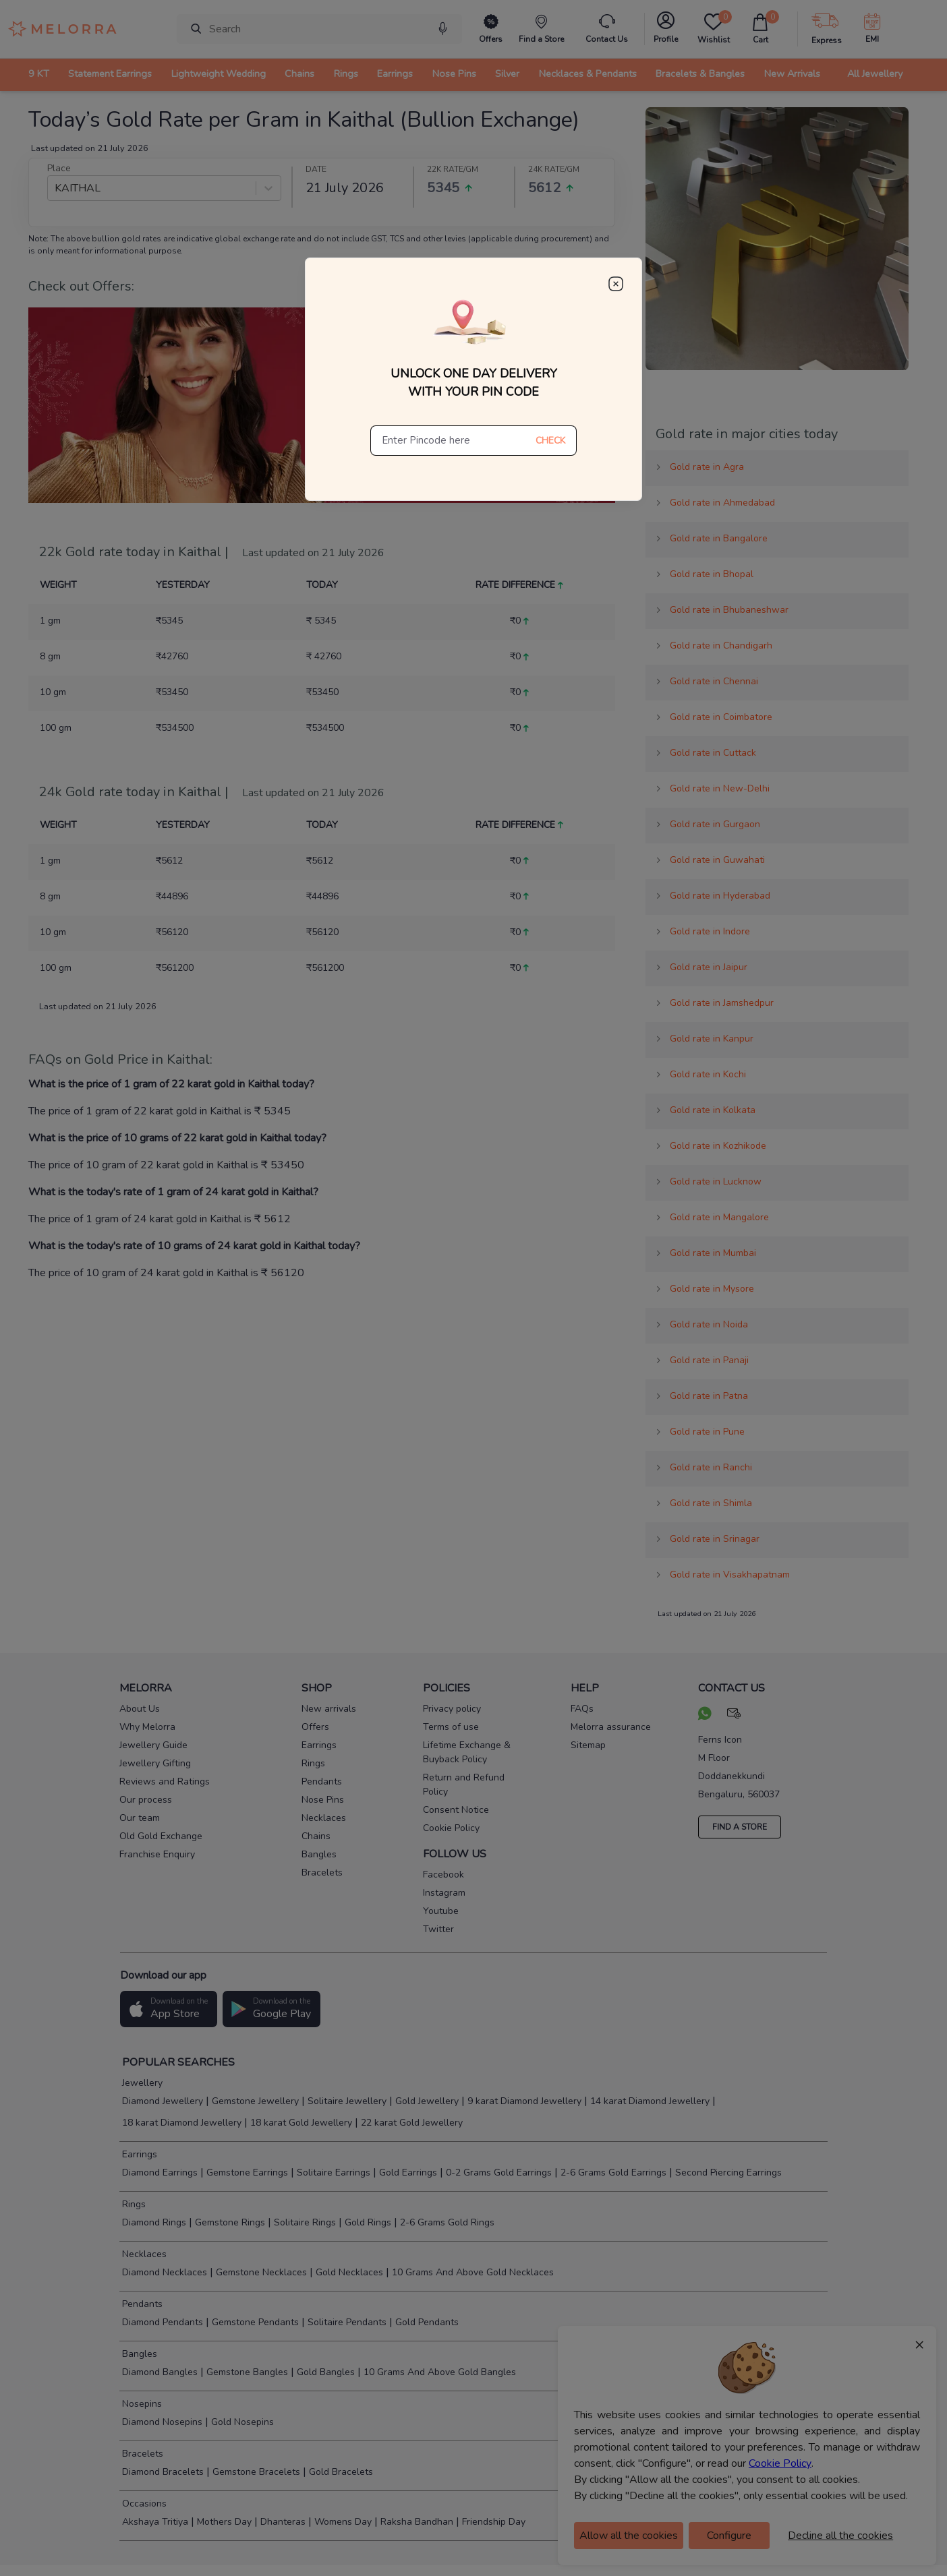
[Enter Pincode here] (447, 440)
